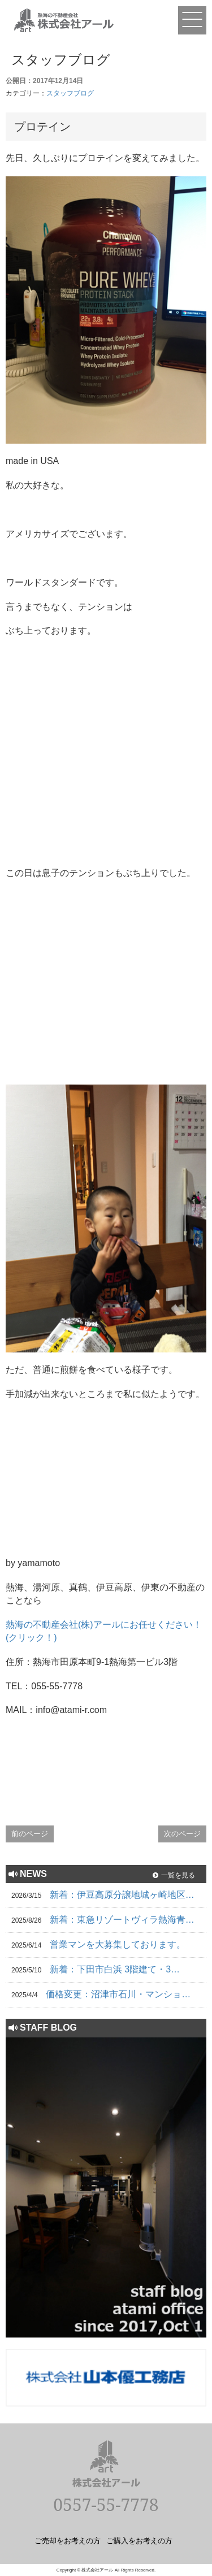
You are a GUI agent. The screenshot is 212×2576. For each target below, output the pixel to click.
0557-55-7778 (105, 2504)
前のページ (29, 1833)
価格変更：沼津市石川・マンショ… (118, 1994)
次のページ (182, 1833)
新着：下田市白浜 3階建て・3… (115, 1969)
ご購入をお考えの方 (139, 2540)
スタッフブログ (70, 93)
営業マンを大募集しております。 (117, 1944)
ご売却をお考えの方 (67, 2540)
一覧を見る (178, 1875)
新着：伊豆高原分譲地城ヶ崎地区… (122, 1895)
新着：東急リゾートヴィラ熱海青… (122, 1919)
